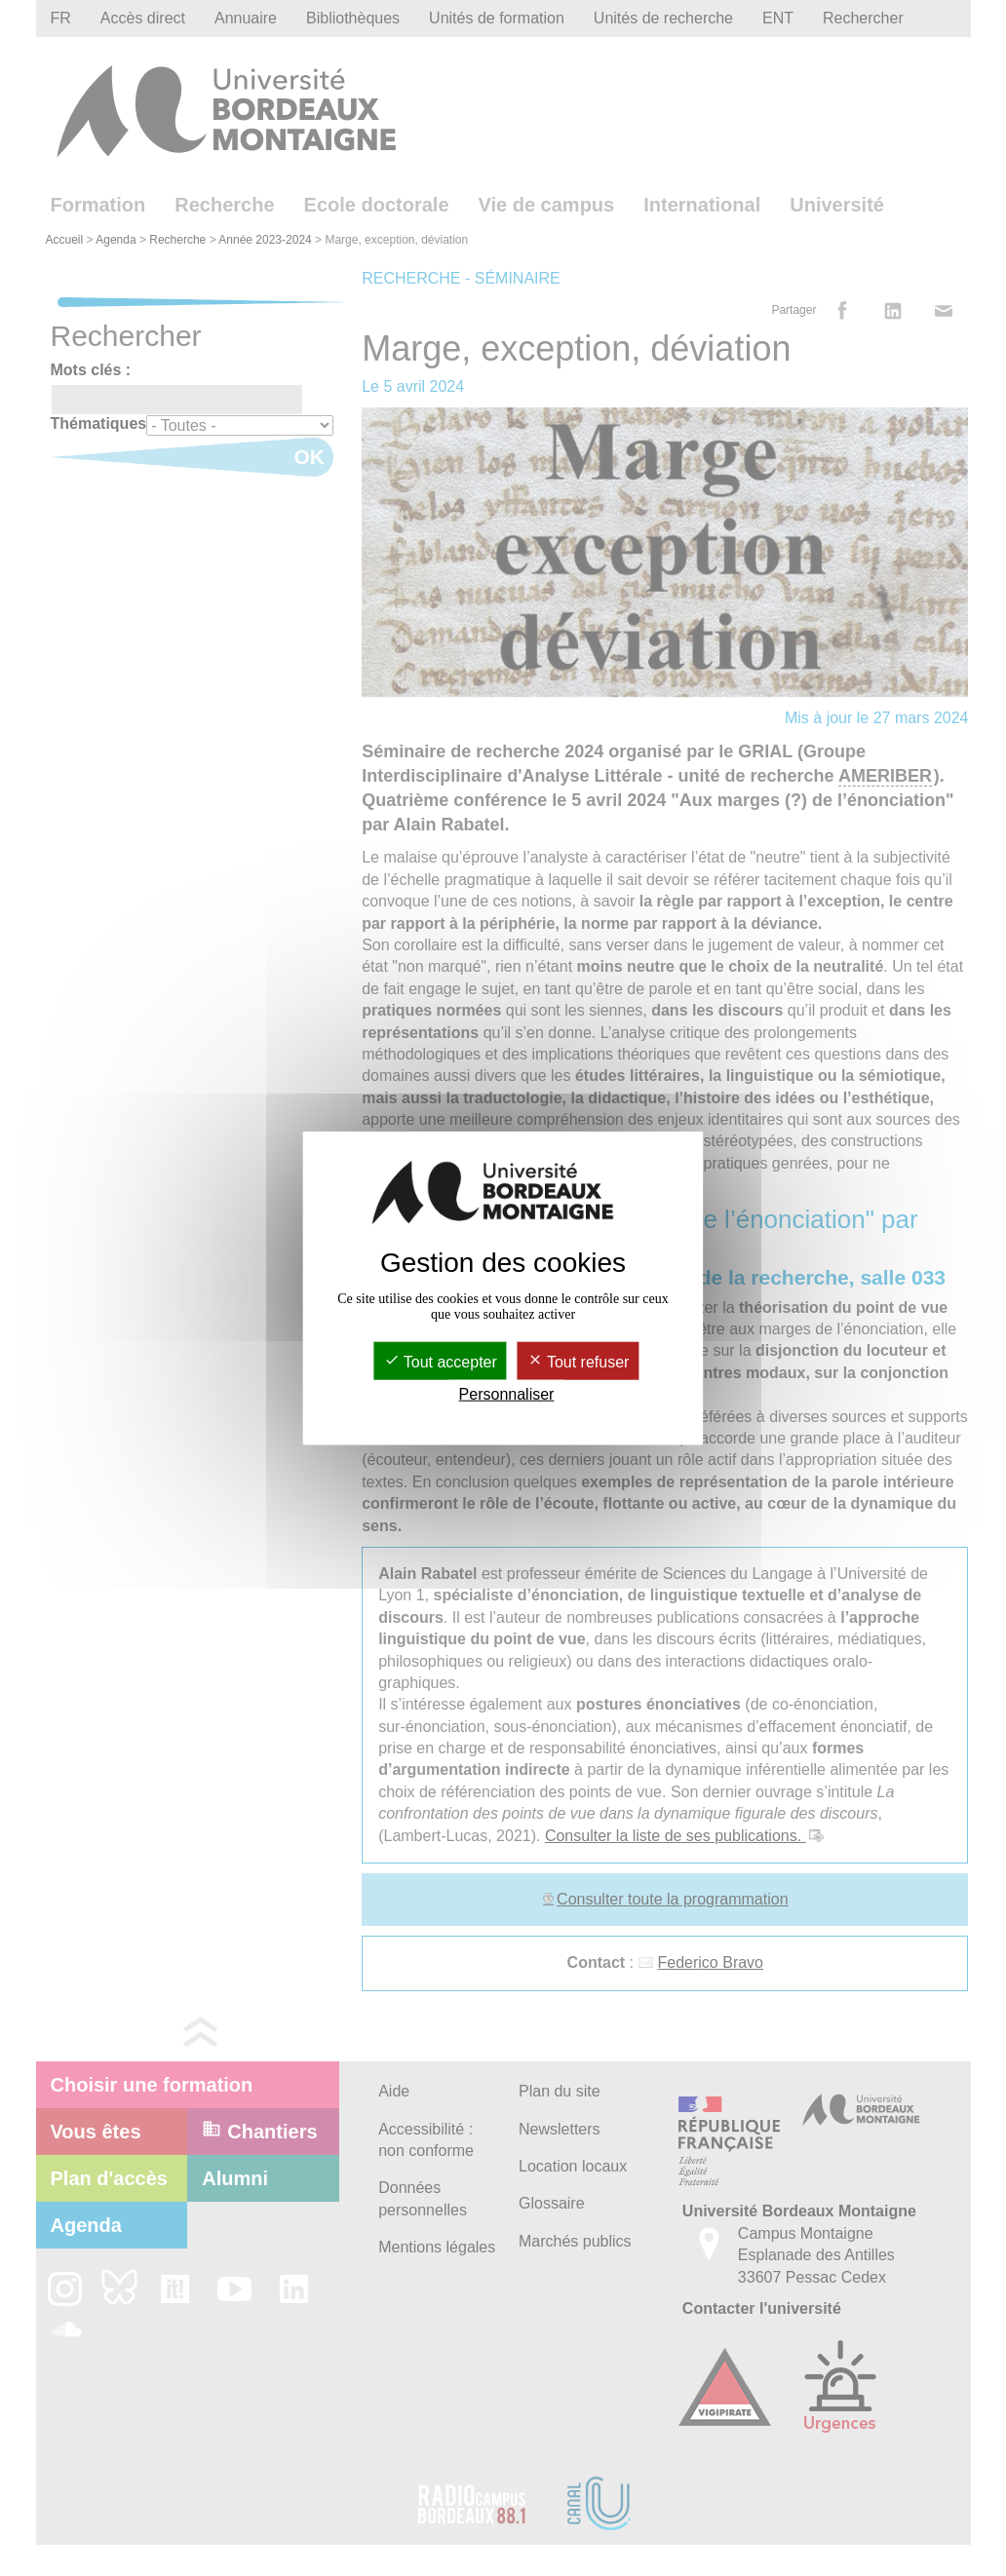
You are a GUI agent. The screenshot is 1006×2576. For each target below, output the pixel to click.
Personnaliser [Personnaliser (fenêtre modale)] (507, 1394)
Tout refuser (578, 1361)
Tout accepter (440, 1361)
